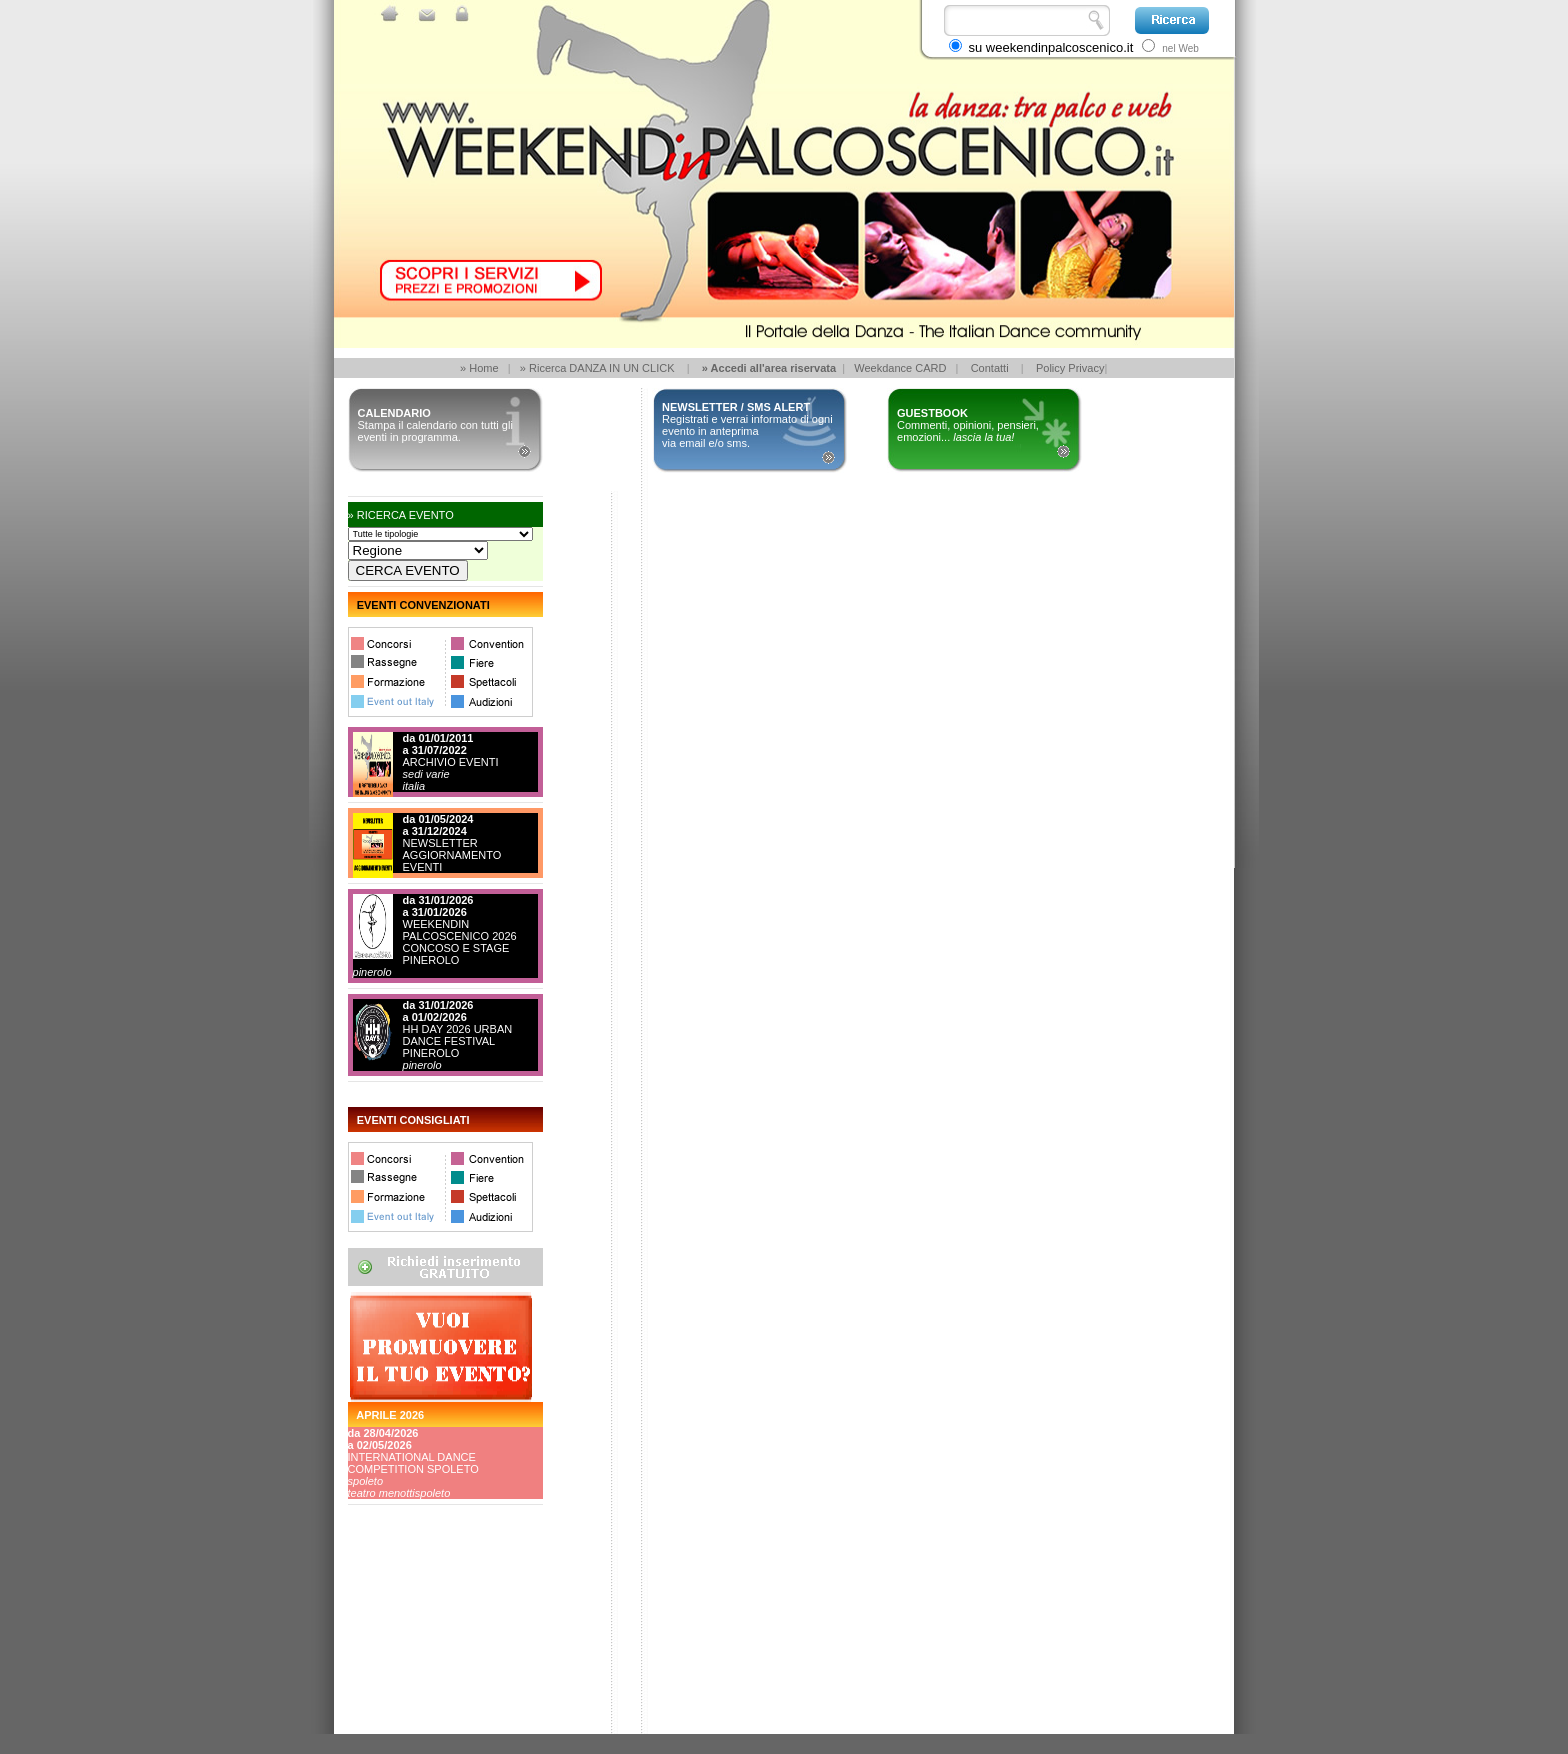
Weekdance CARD (900, 368)
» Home (479, 368)
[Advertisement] (438, 1659)
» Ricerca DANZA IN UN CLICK (597, 368)
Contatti (990, 368)
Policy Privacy (1070, 368)
